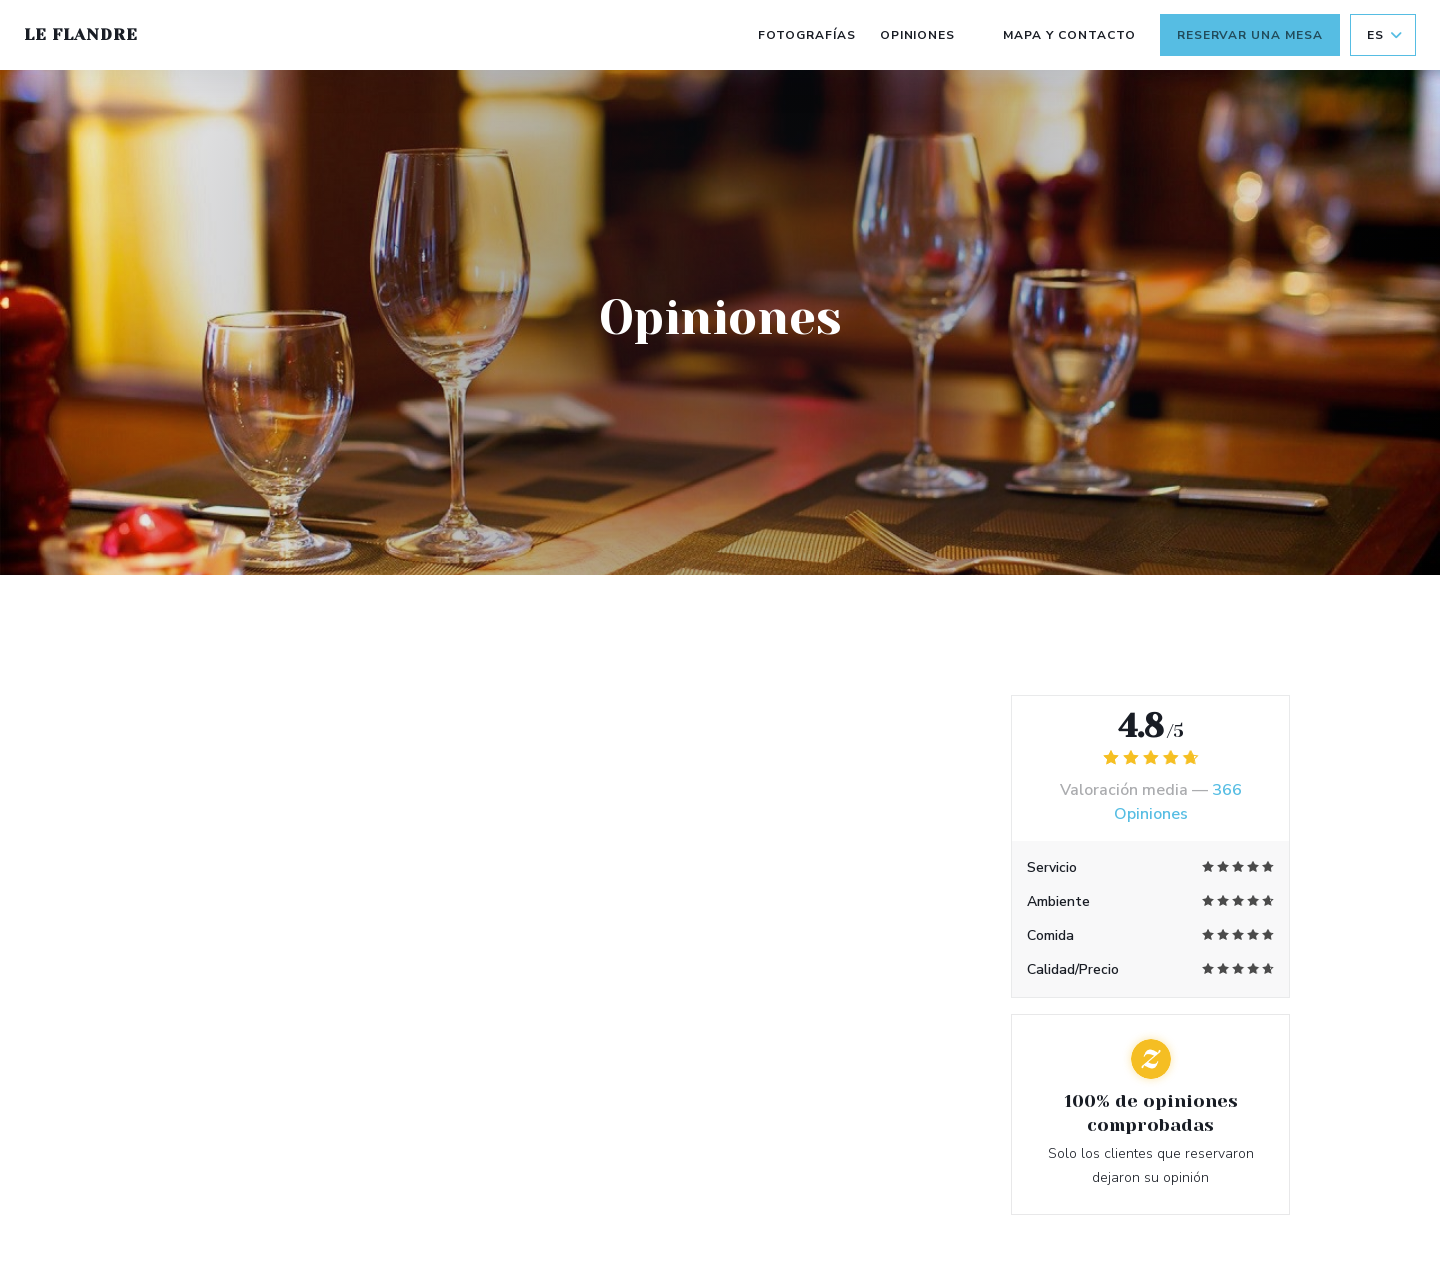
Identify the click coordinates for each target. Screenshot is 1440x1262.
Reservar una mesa (1250, 35)
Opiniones (918, 35)
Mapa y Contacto (1069, 35)
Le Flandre (81, 34)
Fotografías (807, 35)
